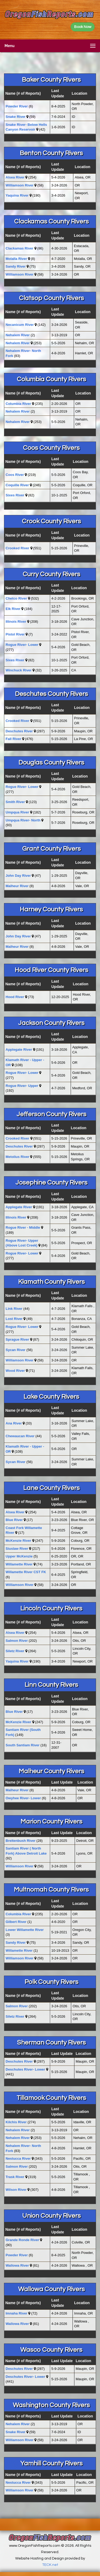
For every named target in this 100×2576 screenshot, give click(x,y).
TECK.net (50, 2565)
